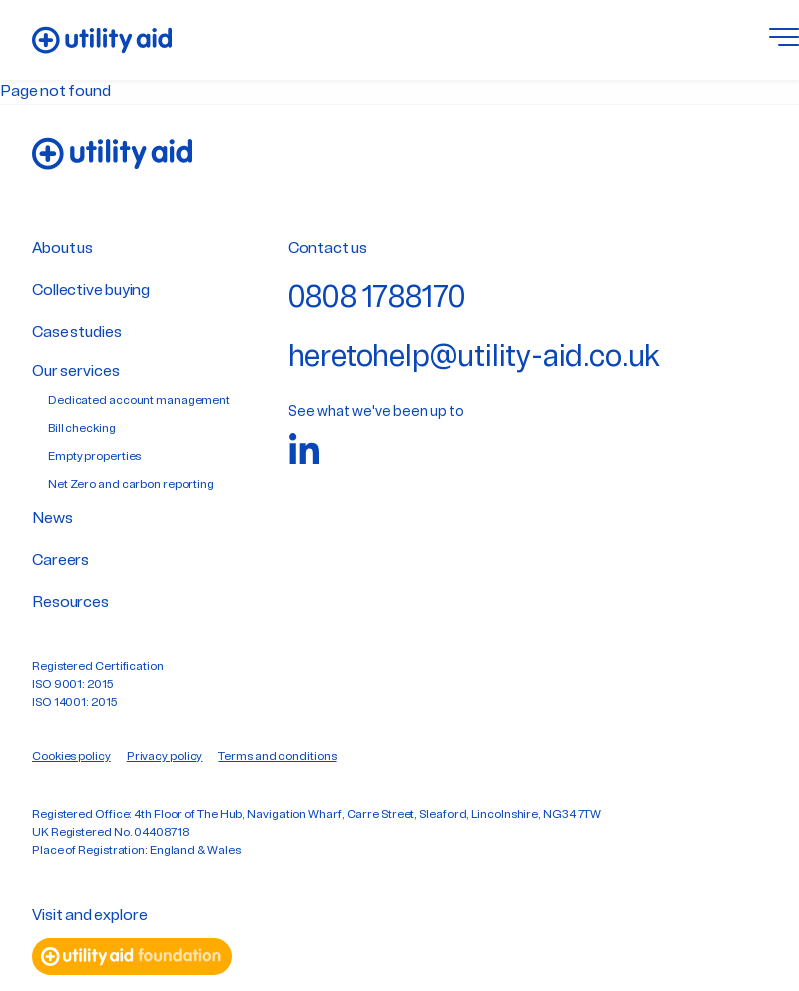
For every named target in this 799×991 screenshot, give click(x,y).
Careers (60, 561)
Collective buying (91, 291)
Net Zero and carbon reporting (131, 485)
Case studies (77, 333)
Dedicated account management (139, 401)
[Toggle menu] (784, 40)
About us (62, 249)
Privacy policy (165, 757)
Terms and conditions (277, 757)
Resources (70, 603)
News (52, 519)
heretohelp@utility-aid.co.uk (474, 358)
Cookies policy (71, 757)
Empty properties (94, 457)
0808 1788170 (377, 299)
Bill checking (82, 429)
